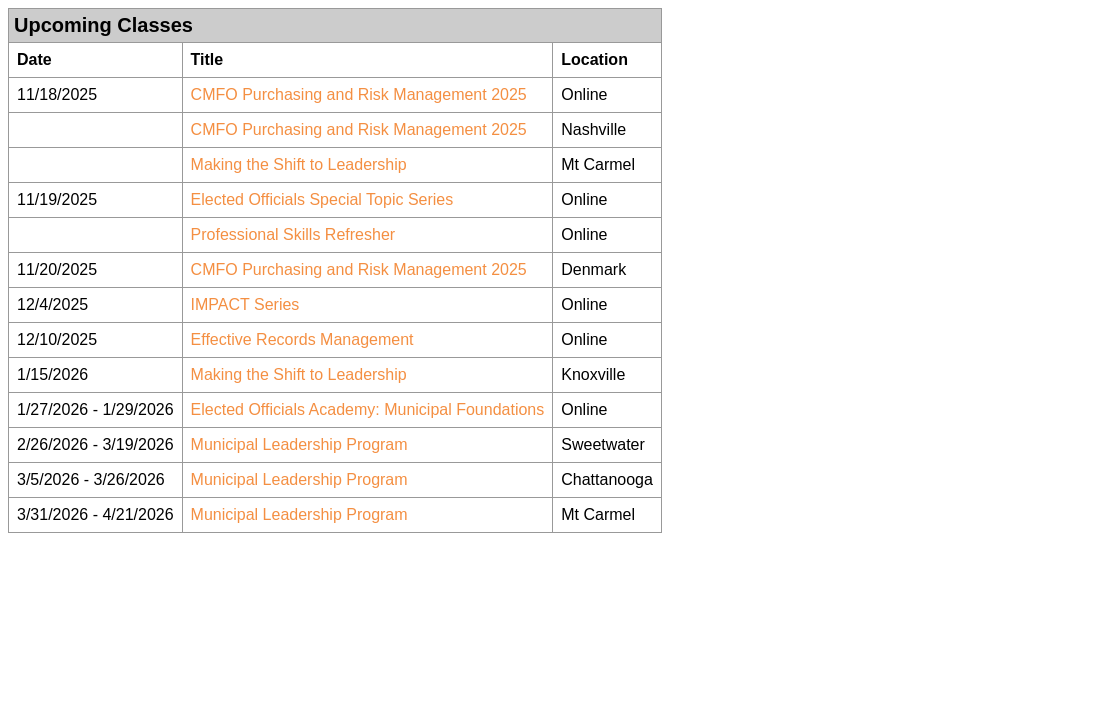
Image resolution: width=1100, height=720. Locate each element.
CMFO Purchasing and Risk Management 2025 (359, 94)
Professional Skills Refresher (293, 234)
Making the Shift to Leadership (299, 164)
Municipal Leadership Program (299, 444)
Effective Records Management (302, 339)
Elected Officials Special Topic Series (322, 199)
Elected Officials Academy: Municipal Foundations (368, 409)
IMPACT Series (245, 304)
